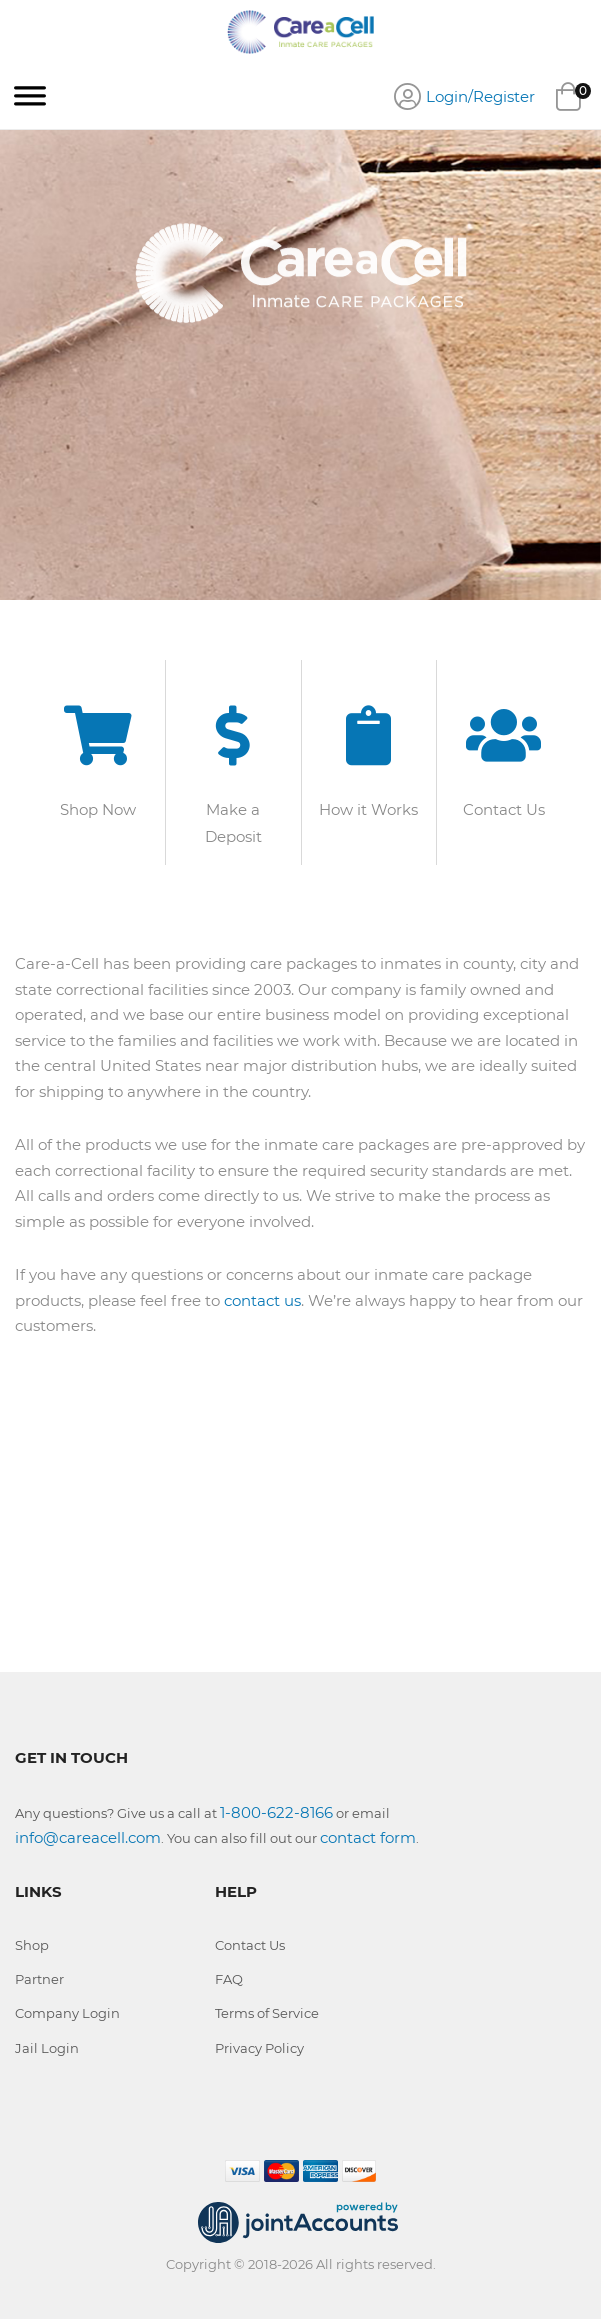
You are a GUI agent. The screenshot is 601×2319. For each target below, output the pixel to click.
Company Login (67, 2013)
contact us (262, 1300)
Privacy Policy (259, 2048)
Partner (39, 1979)
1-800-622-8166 (276, 1812)
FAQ (229, 1979)
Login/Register (480, 96)
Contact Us (504, 809)
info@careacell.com (88, 1837)
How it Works (368, 809)
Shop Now (98, 809)
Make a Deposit (233, 823)
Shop (32, 1945)
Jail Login (47, 2048)
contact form (368, 1837)
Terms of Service (267, 2013)
